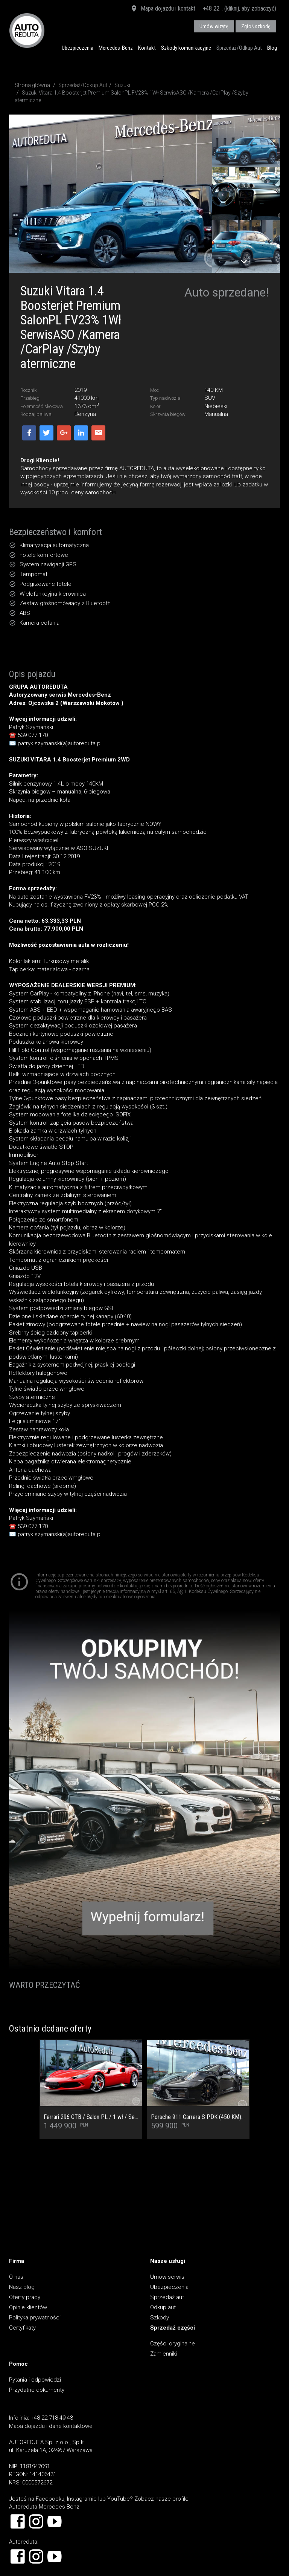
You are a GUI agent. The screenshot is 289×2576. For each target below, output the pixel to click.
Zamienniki (163, 2353)
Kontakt (147, 47)
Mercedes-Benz (116, 47)
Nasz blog (22, 2287)
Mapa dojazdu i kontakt (162, 9)
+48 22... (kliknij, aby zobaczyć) (239, 8)
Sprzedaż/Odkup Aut (239, 47)
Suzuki (122, 85)
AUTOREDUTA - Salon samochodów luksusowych (26, 30)
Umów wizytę (213, 26)
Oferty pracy (24, 2297)
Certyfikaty (22, 2327)
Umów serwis (167, 2276)
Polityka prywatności (35, 2317)
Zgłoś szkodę (256, 26)
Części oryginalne (172, 2343)
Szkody (159, 2317)
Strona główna (32, 85)
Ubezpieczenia (77, 47)
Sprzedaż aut (167, 2297)
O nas (16, 2276)
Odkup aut (163, 2307)
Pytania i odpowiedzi (35, 2379)
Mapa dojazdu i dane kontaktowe (51, 2426)
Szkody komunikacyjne (186, 47)
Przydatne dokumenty (36, 2389)
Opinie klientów (28, 2307)
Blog (272, 47)
